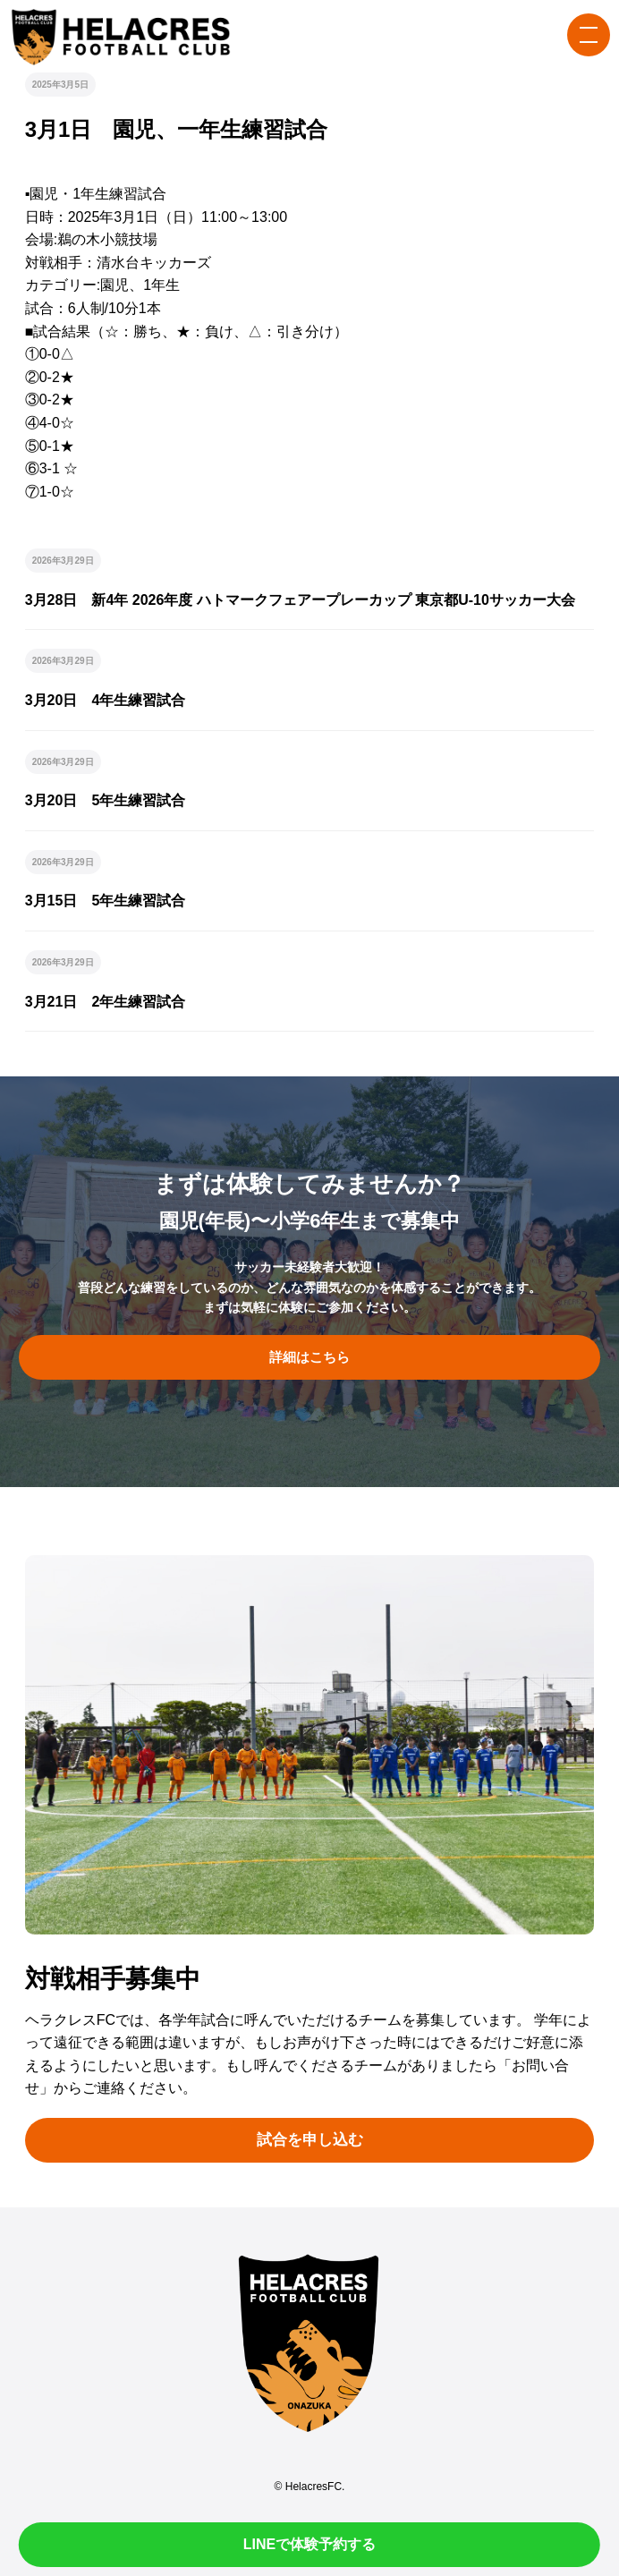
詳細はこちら (309, 1357)
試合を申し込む (310, 2139)
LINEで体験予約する (309, 2544)
